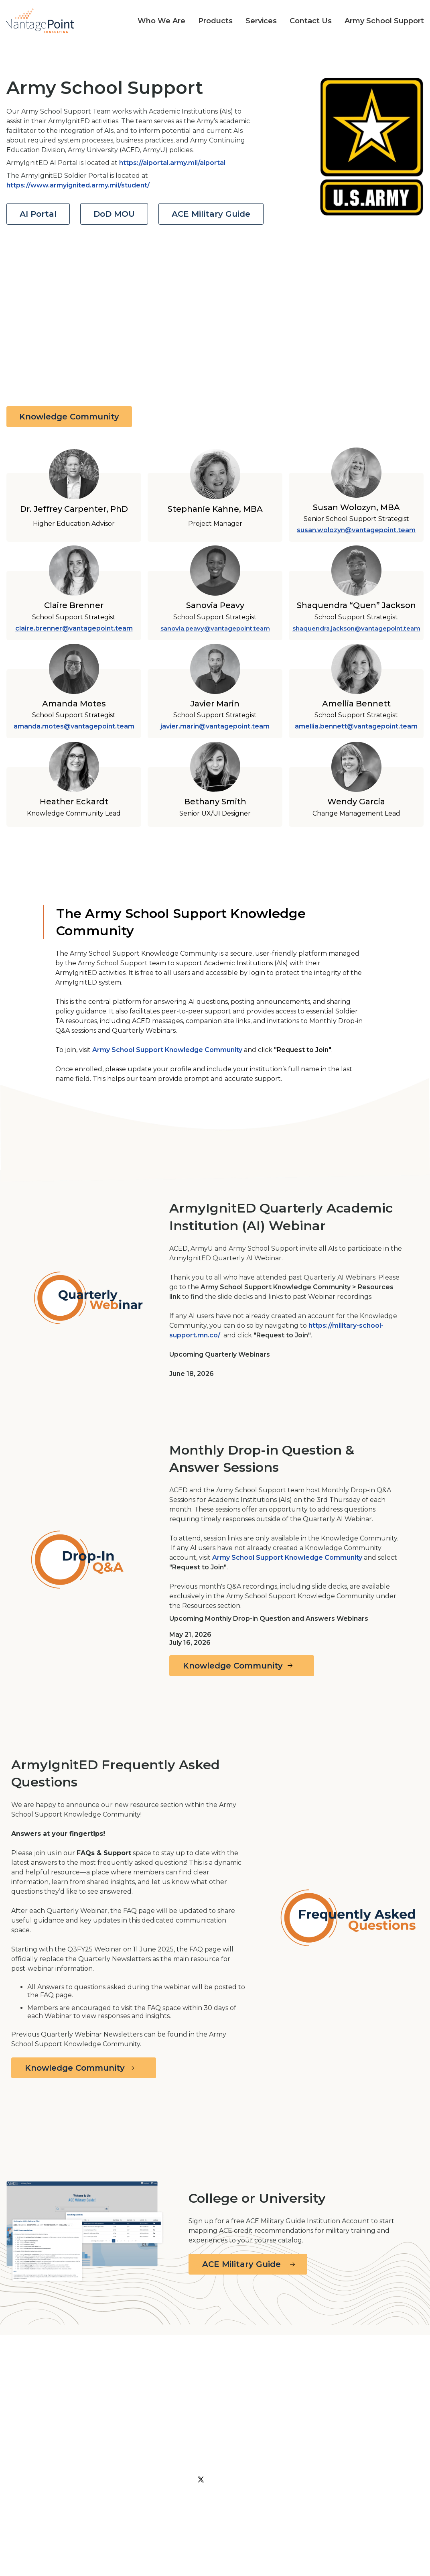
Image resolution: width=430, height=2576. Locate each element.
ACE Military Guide (211, 214)
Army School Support (214, 2516)
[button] (155, 20)
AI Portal (38, 214)
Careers (322, 2516)
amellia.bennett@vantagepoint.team (356, 726)
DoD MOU (114, 214)
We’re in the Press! (391, 2491)
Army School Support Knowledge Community (167, 1050)
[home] (40, 20)
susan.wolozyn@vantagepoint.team (356, 530)
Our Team (268, 2502)
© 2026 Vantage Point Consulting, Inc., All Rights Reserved (47, 2531)
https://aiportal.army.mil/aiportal (172, 163)
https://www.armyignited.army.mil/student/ (78, 185)
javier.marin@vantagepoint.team (215, 726)
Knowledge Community (69, 416)
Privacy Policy (162, 2502)
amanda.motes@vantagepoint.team (74, 726)
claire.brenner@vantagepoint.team (74, 628)
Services (153, 2516)
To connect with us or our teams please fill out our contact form (56, 2491)
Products (313, 2502)
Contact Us (279, 2516)
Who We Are (217, 2502)
